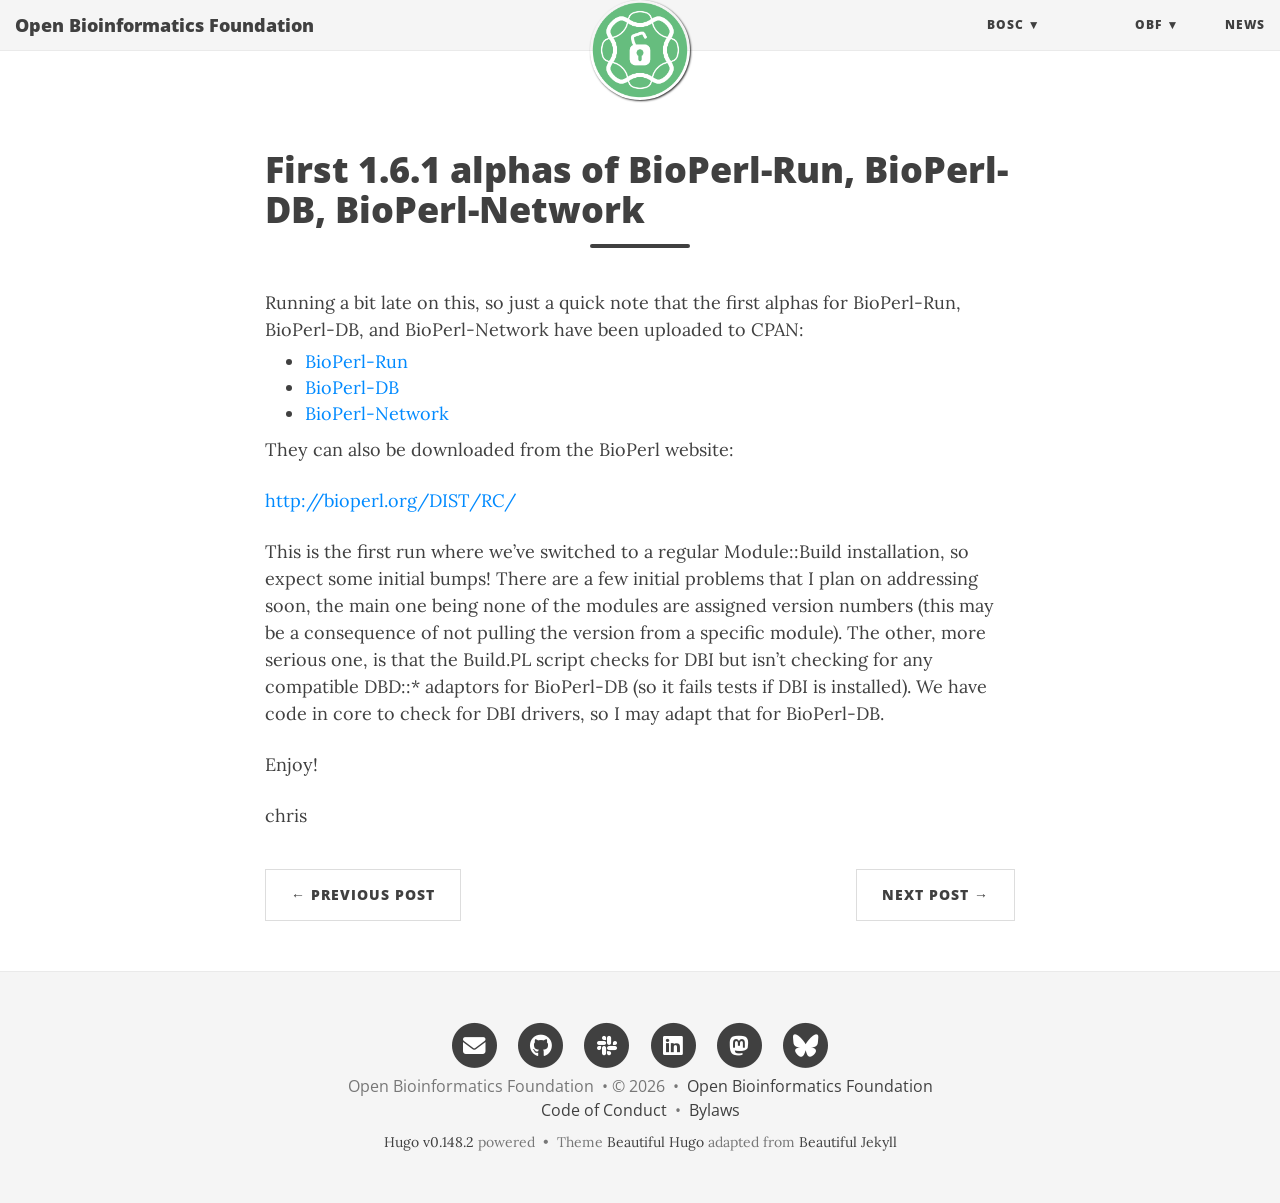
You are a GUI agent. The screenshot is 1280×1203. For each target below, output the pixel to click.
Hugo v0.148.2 (429, 1142)
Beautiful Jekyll (848, 1142)
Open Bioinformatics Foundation (164, 45)
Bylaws (714, 1110)
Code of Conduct (604, 1110)
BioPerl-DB (352, 387)
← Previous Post (363, 894)
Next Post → (935, 894)
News (1245, 44)
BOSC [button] (1005, 44)
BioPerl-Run (356, 361)
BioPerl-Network (377, 413)
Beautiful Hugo (655, 1142)
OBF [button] (1148, 44)
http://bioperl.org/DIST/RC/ (390, 500)
